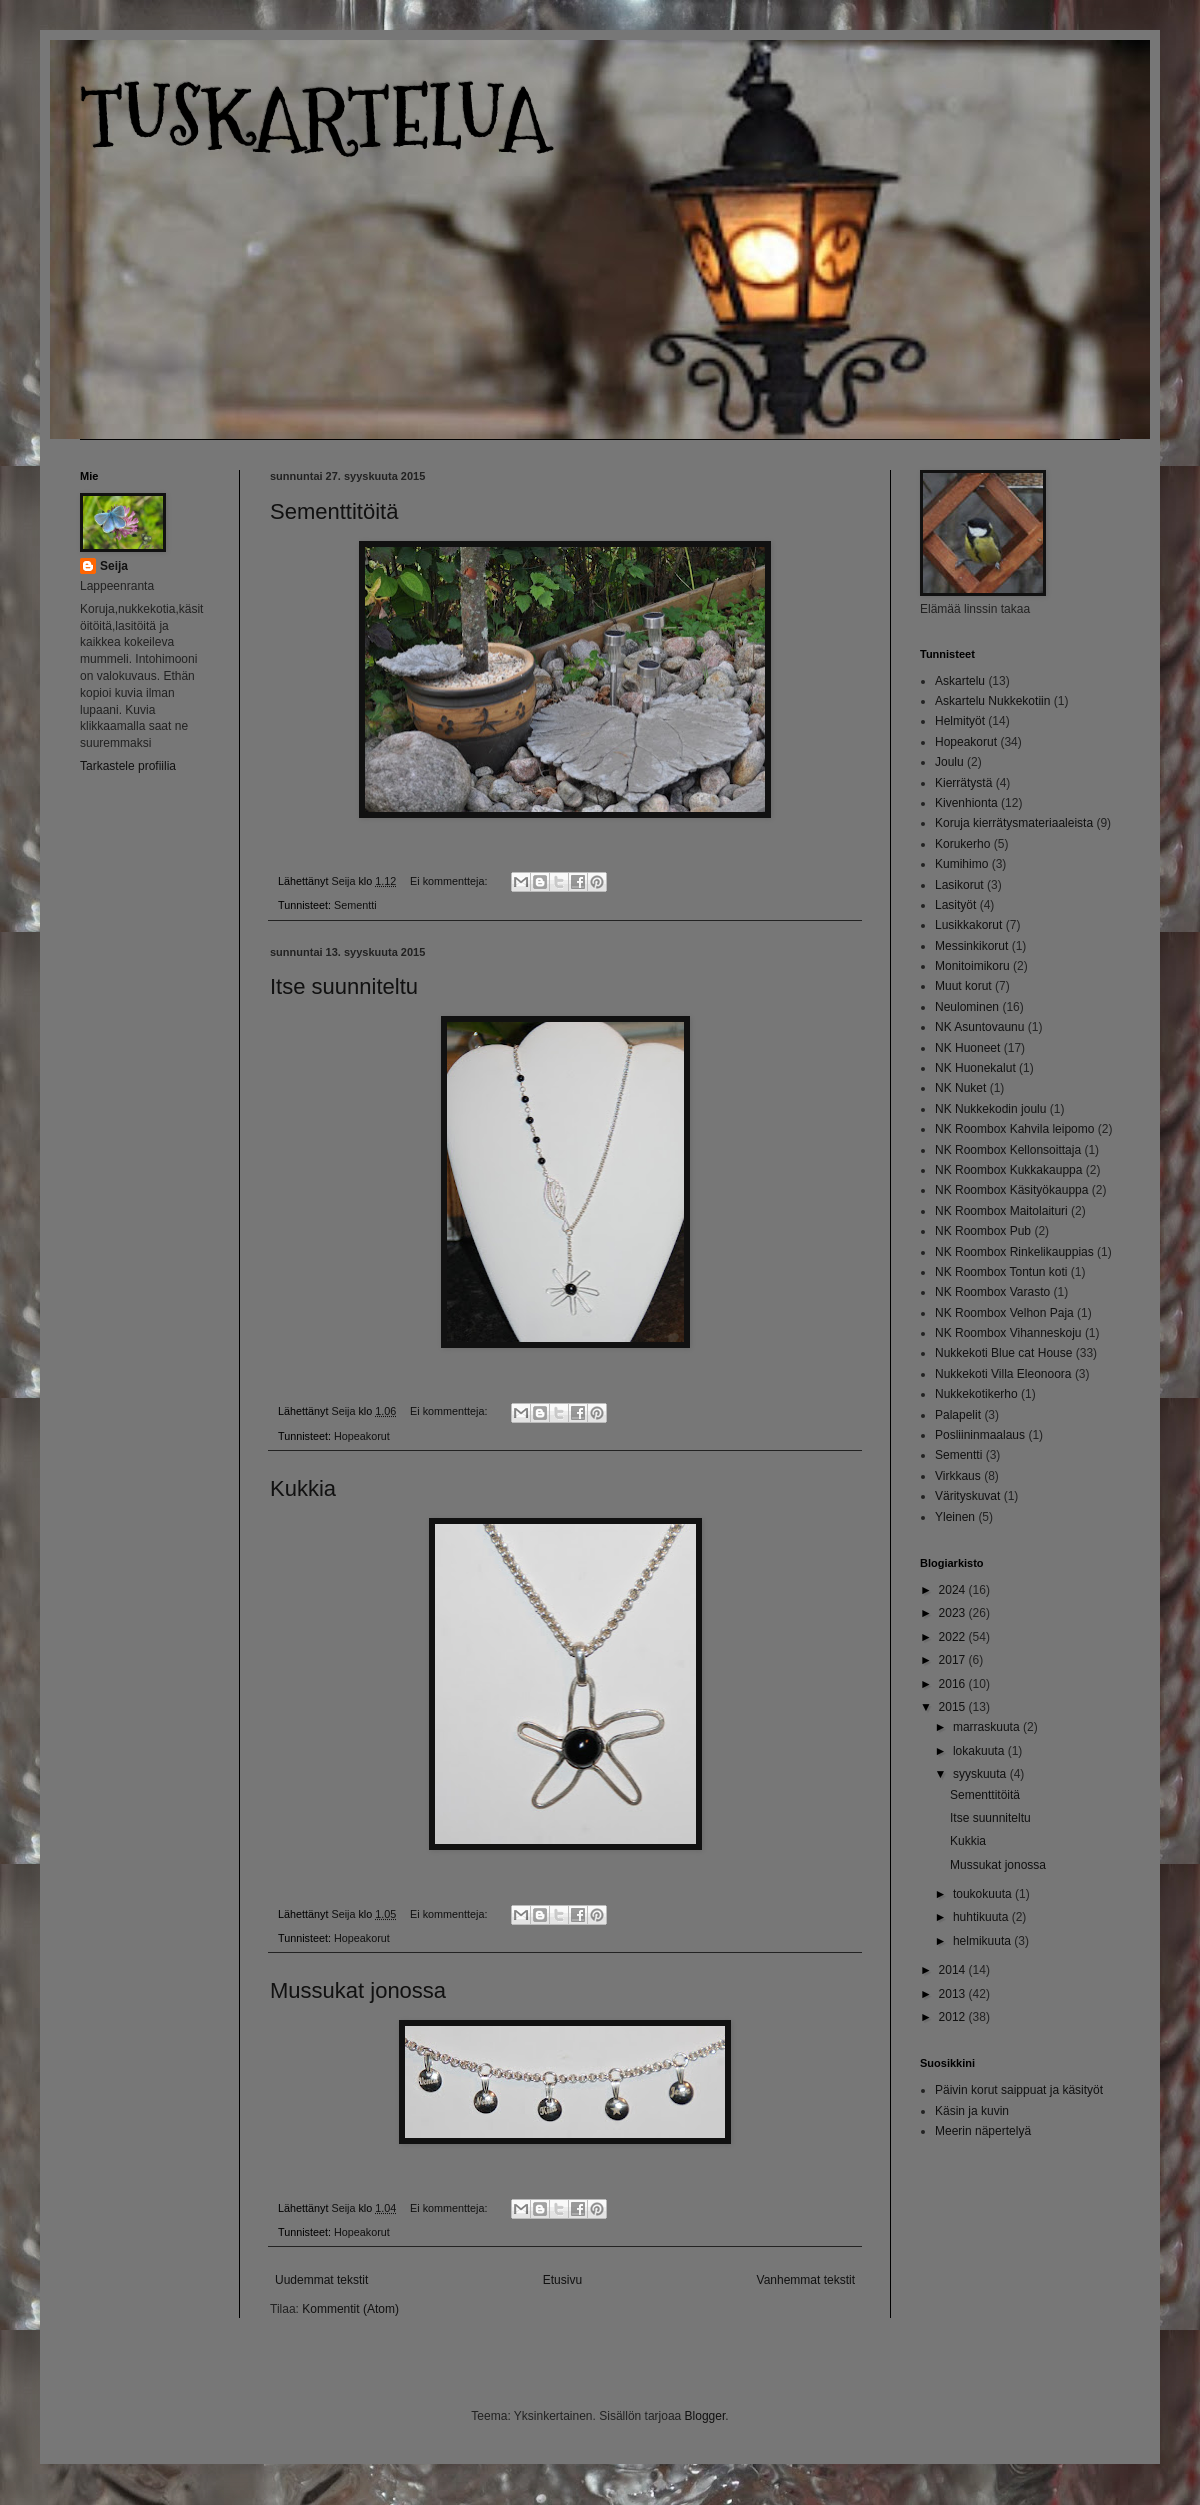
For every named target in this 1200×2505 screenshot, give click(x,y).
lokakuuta (980, 1751)
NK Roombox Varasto (992, 1292)
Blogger (705, 2416)
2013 (954, 1994)
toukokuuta (984, 1894)
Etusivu (562, 2280)
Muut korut (963, 986)
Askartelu (960, 681)
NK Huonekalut (975, 1068)
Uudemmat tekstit (321, 2280)
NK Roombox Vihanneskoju (1008, 1333)
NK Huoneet (967, 1048)
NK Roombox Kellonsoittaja (1008, 1150)
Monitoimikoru (972, 966)
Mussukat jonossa (358, 1990)
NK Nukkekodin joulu (990, 1109)
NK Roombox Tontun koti (1001, 1272)
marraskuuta (988, 1727)
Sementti (355, 905)
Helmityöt (960, 721)
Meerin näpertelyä (983, 2131)
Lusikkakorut (968, 925)
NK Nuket (960, 1088)
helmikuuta (983, 1941)
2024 (954, 1590)
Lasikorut (959, 885)
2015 (954, 1707)
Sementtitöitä (334, 511)
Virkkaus (958, 1476)
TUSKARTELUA (314, 117)
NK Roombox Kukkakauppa (1008, 1170)
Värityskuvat (967, 1496)
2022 (954, 1637)
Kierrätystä (963, 783)
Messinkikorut (971, 946)
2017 (954, 1660)
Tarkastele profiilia (128, 766)
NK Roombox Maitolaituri (1001, 1211)
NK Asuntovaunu (979, 1027)
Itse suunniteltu (344, 986)
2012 (954, 2017)
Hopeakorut (362, 1436)
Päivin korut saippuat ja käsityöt (1019, 2090)
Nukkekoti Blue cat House (1003, 1353)
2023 (954, 1613)
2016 (954, 1684)
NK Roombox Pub (983, 1231)
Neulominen (967, 1007)
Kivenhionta (966, 803)
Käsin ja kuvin (972, 2111)
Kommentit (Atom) (350, 2309)
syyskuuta (981, 1774)
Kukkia (303, 1488)
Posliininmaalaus (980, 1435)
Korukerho (962, 844)
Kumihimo (961, 864)
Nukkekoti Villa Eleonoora (1003, 1374)
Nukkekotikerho (976, 1394)
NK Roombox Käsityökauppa (1011, 1190)
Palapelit (958, 1415)
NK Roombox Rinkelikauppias (1014, 1252)
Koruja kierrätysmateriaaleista (1014, 823)
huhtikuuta (982, 1917)
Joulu (949, 762)
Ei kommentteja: (450, 881)
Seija (114, 566)
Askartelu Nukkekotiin (992, 701)
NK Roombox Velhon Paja (1004, 1313)
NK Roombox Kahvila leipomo (1014, 1129)
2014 (954, 1970)
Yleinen (955, 1517)
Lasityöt (955, 905)
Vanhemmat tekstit (806, 2280)
